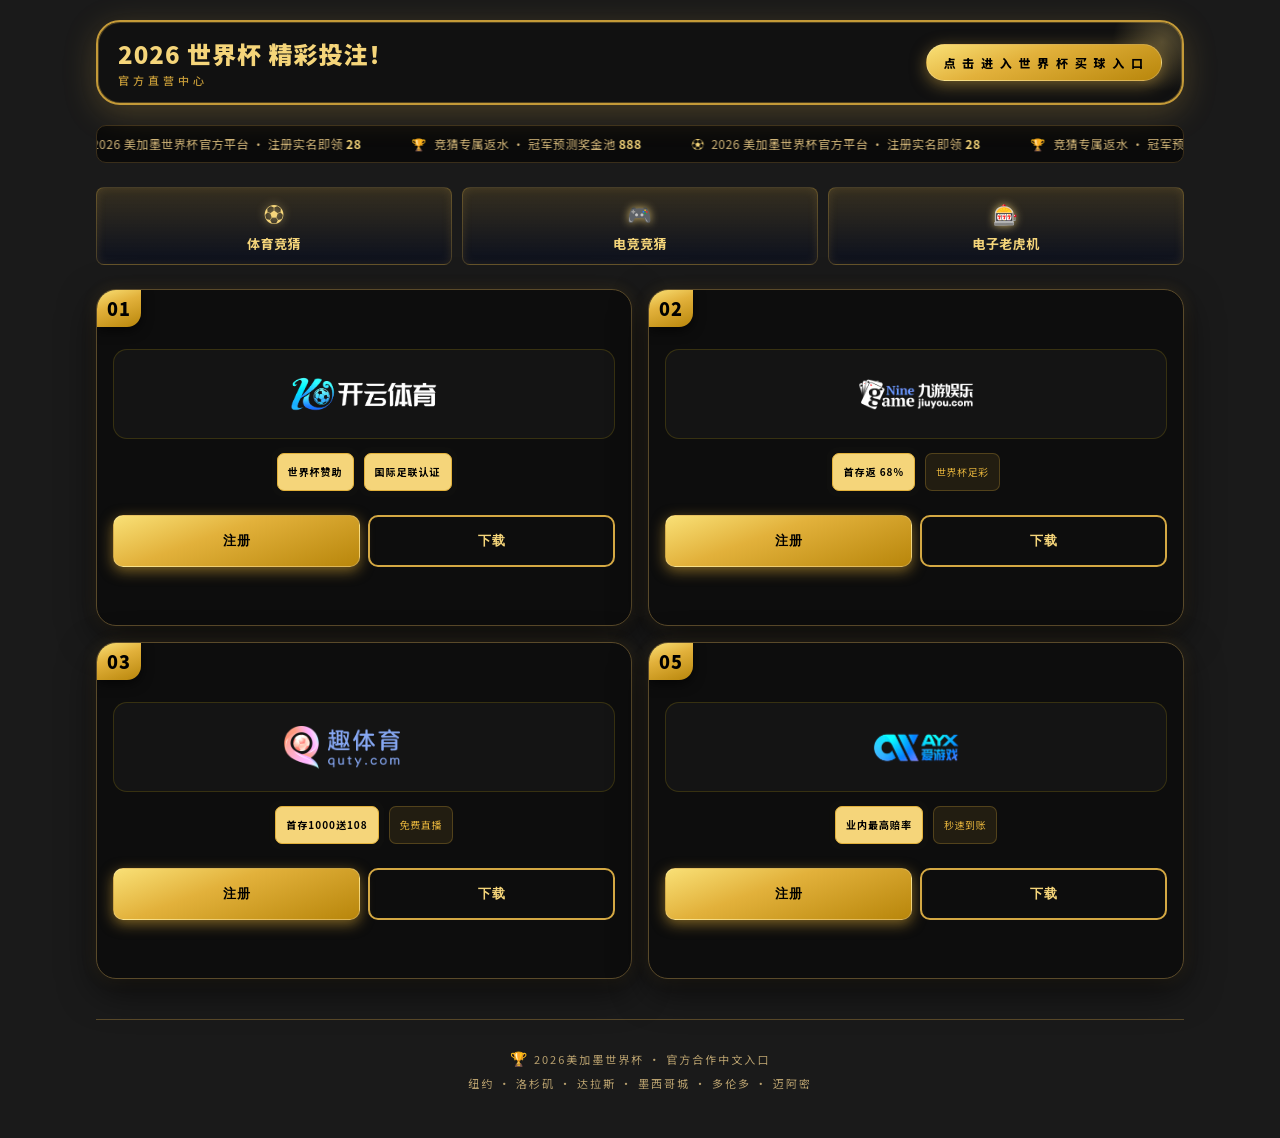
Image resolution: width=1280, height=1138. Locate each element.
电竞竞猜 (640, 225)
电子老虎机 (1006, 225)
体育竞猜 (274, 225)
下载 (492, 540)
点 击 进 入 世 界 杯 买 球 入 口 (1044, 62)
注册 (237, 540)
